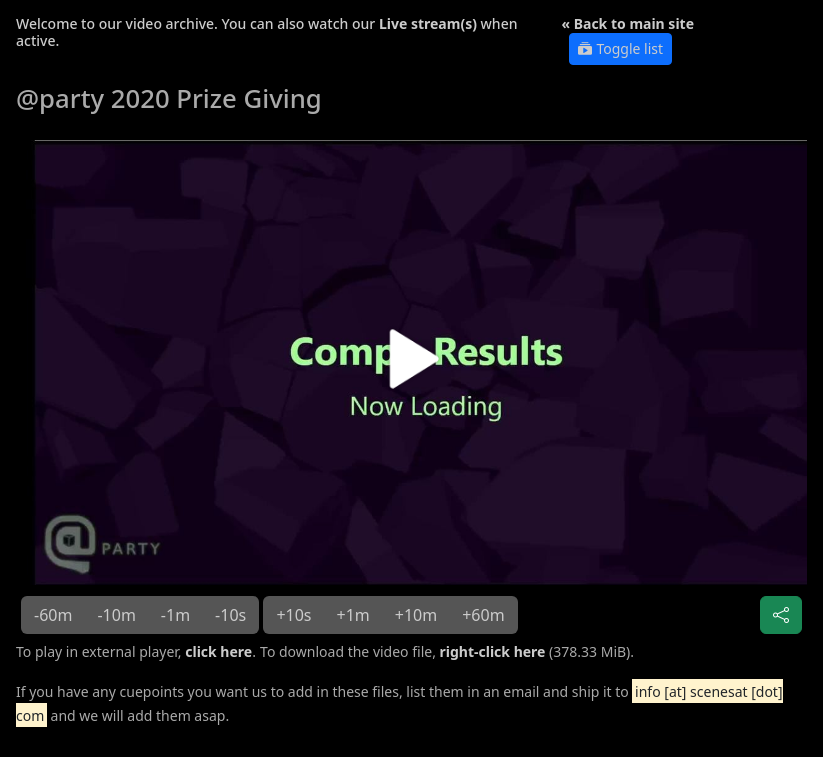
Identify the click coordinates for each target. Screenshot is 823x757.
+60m (483, 615)
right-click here (493, 651)
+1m (353, 615)
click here (218, 651)
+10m (416, 615)
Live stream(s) (428, 23)
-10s (230, 615)
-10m (116, 615)
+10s (293, 615)
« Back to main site (627, 23)
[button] (411, 366)
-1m (175, 615)
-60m (53, 615)
